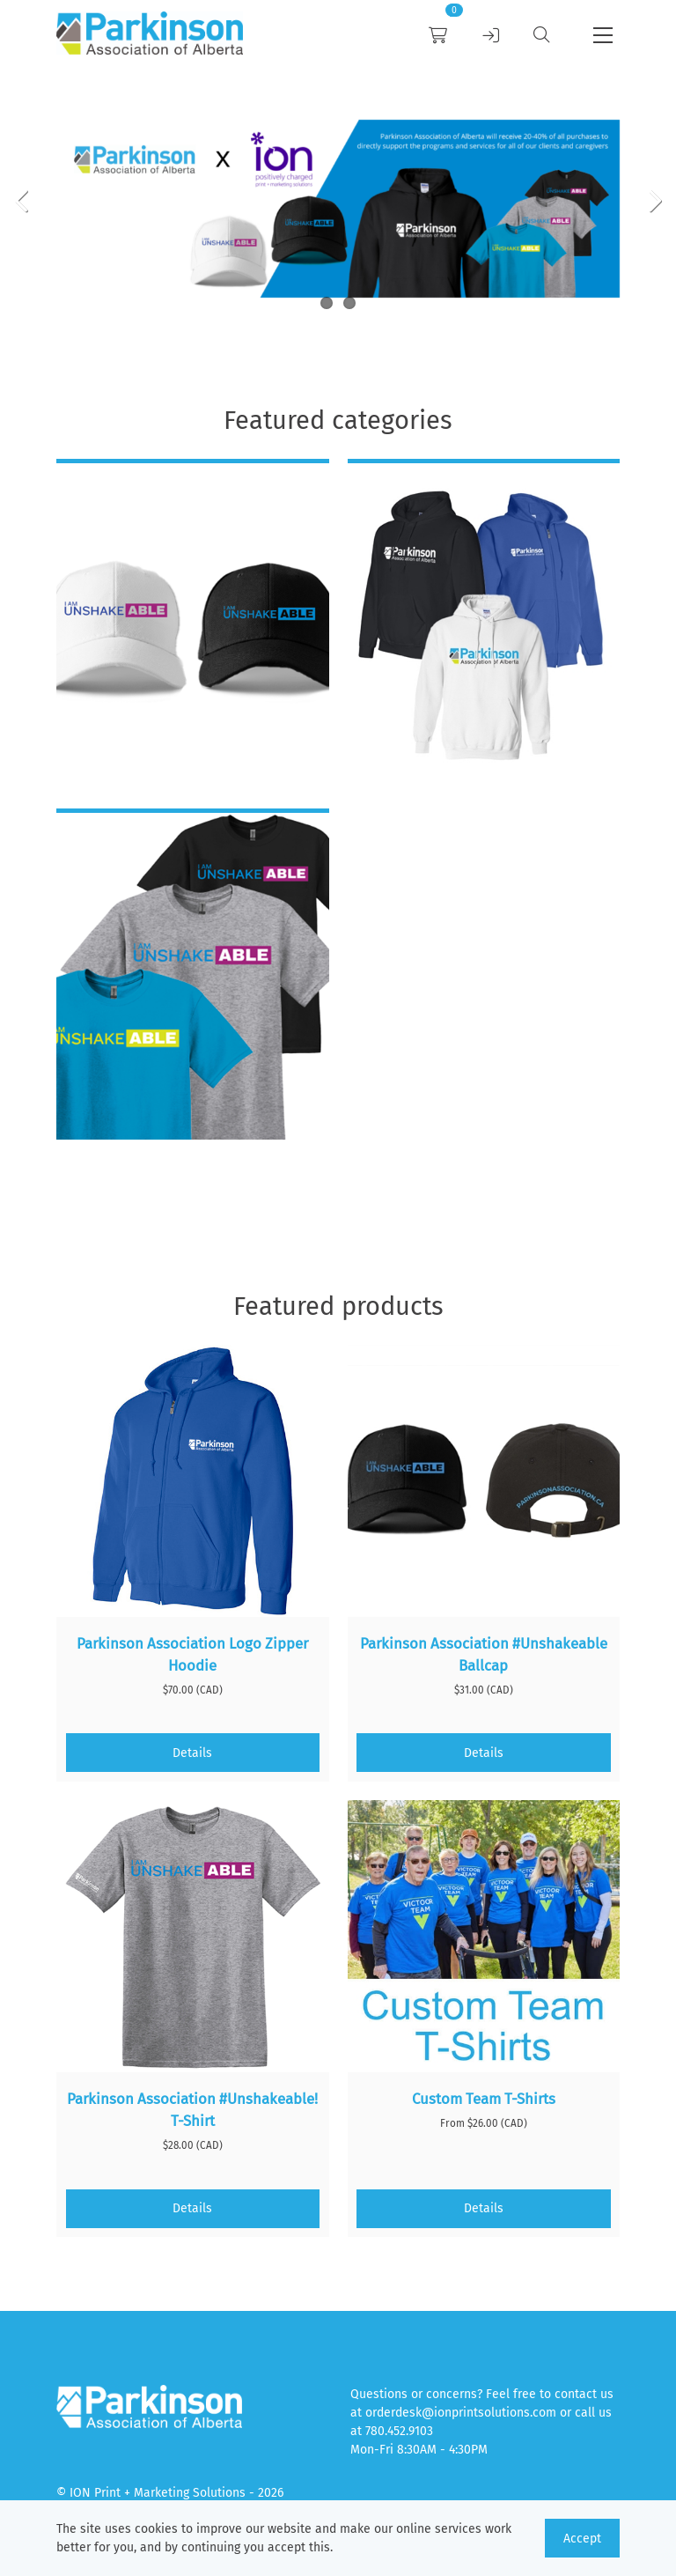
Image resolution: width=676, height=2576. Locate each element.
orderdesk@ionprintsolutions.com (460, 2412)
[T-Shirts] (192, 976)
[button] (603, 35)
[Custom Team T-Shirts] (484, 1936)
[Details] (193, 1752)
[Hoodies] (484, 626)
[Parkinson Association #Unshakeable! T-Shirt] (192, 1936)
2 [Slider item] (349, 303)
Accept (582, 2538)
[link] (149, 35)
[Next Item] (648, 199)
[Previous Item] (27, 199)
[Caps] (192, 626)
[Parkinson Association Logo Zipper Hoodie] (192, 1481)
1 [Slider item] (326, 303)
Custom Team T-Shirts (483, 2098)
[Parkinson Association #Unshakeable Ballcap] (484, 1481)
